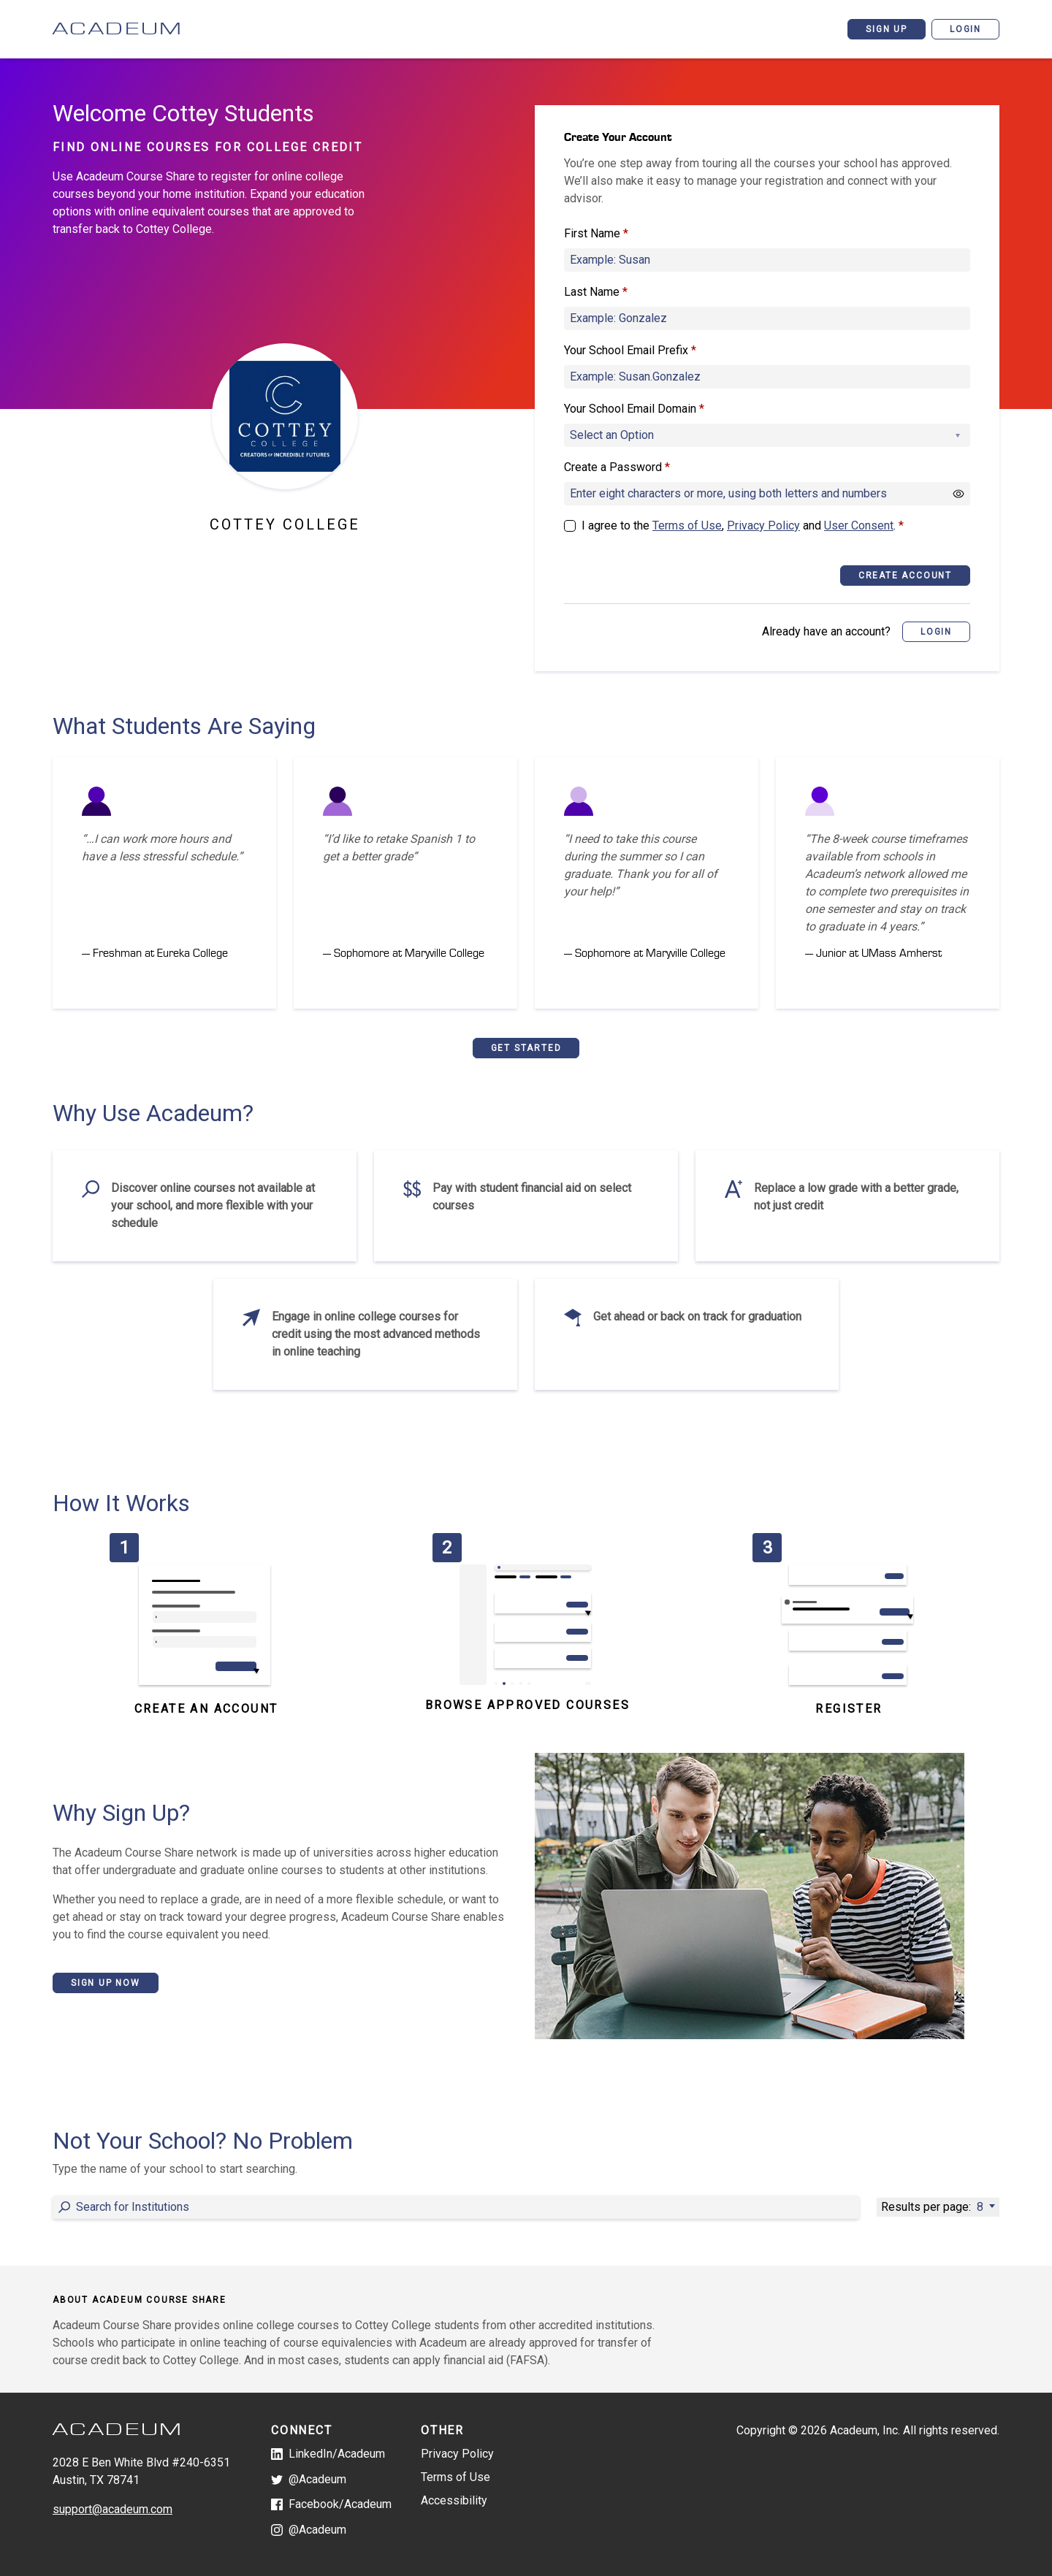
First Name (596, 233)
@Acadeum (308, 2479)
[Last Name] (767, 318)
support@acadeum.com (112, 2509)
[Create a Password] (767, 493)
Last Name (596, 292)
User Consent (858, 525)
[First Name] (767, 260)
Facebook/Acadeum (331, 2504)
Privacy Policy (763, 525)
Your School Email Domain (634, 409)
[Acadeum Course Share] (155, 29)
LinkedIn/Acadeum (328, 2454)
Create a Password (617, 467)
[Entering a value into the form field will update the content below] (456, 2207)
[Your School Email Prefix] (767, 377)
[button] (936, 632)
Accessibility (454, 2500)
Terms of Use (687, 525)
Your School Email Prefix (630, 350)
